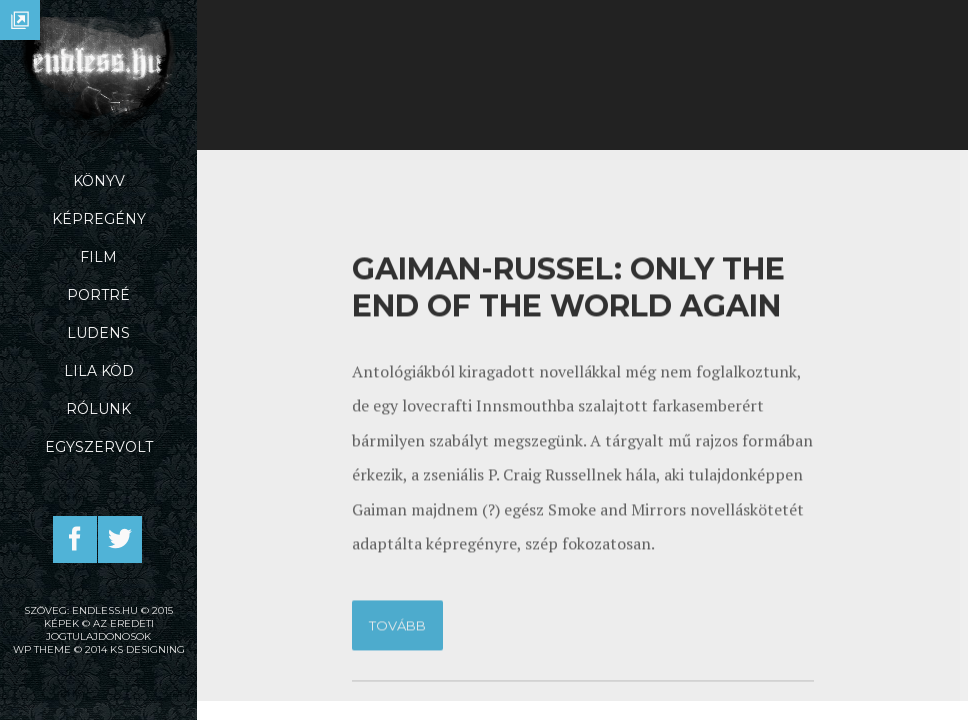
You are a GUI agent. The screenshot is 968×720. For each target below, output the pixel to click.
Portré (98, 295)
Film (98, 257)
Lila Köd (99, 371)
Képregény (99, 219)
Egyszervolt (99, 447)
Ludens (98, 333)
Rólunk (98, 409)
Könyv (99, 181)
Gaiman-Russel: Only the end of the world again (568, 470)
